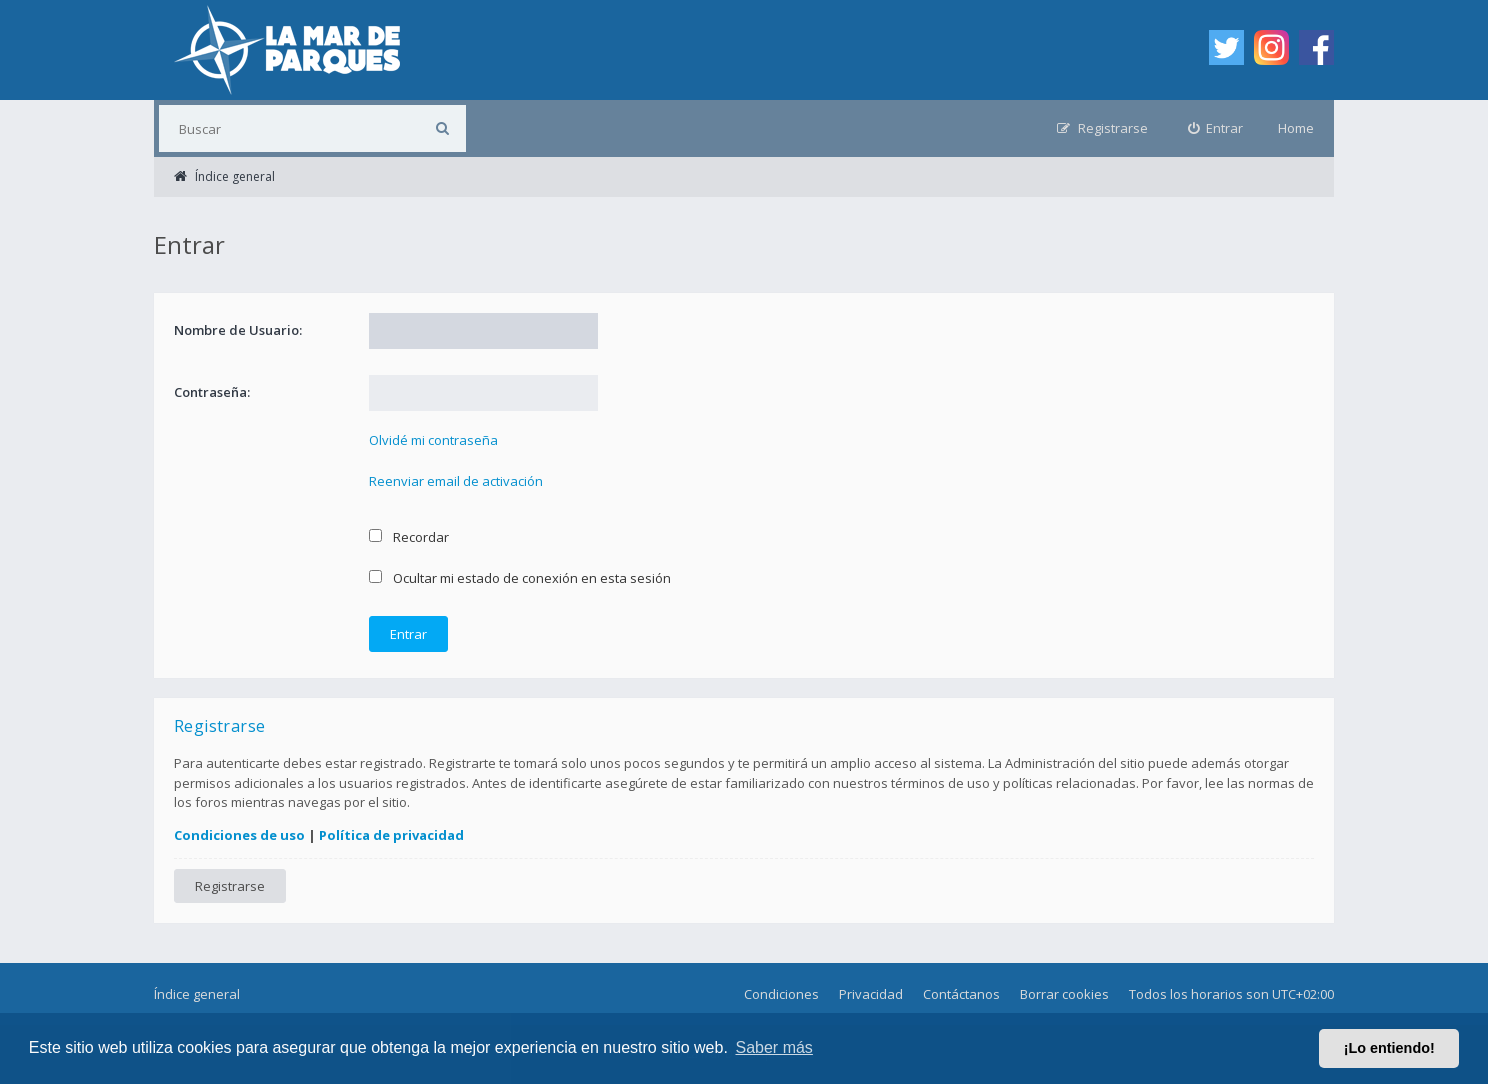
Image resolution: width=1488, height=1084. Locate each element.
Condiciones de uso (239, 835)
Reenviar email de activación (456, 481)
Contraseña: (212, 392)
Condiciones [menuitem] (781, 994)
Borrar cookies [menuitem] (1064, 994)
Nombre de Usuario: (238, 330)
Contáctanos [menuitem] (961, 994)
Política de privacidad (391, 835)
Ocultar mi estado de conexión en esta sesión (520, 578)
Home (1296, 128)
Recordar (409, 537)
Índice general (197, 994)
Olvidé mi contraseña (433, 440)
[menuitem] (1216, 128)
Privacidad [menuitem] (871, 994)
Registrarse (230, 886)
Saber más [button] (774, 1047)
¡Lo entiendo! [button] (1389, 1048)
